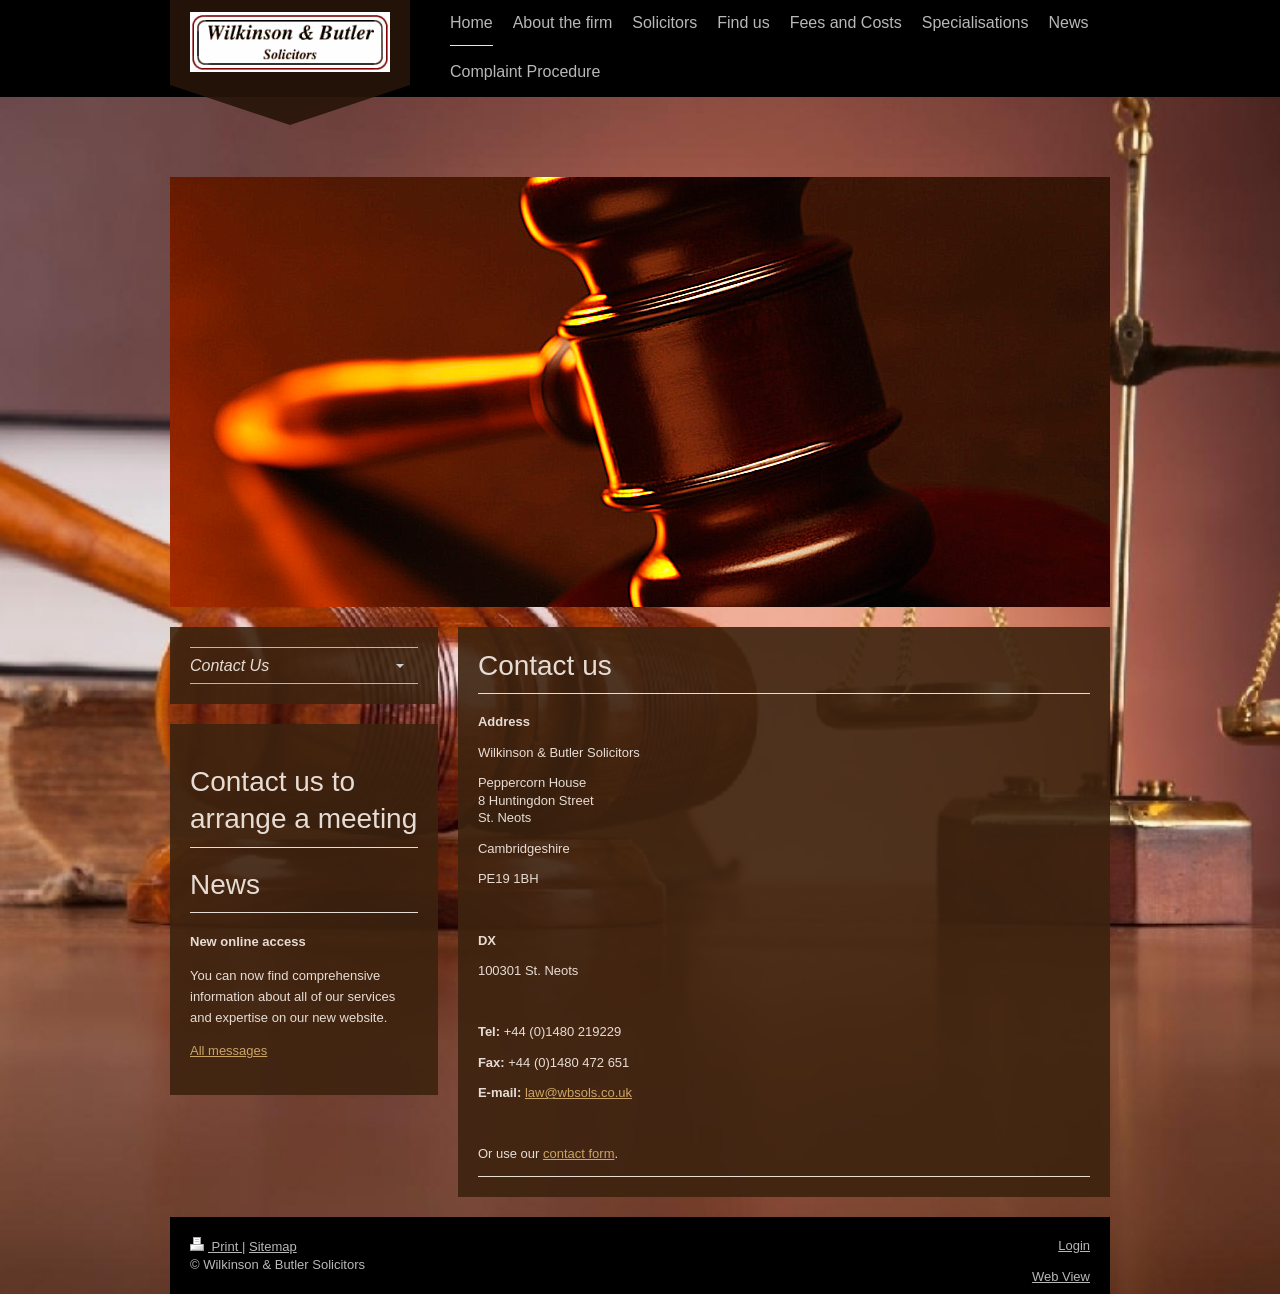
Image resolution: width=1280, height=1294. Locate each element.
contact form (579, 1153)
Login (1074, 1245)
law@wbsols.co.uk (578, 1092)
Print (216, 1246)
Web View (1061, 1276)
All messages (228, 1050)
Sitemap (273, 1246)
